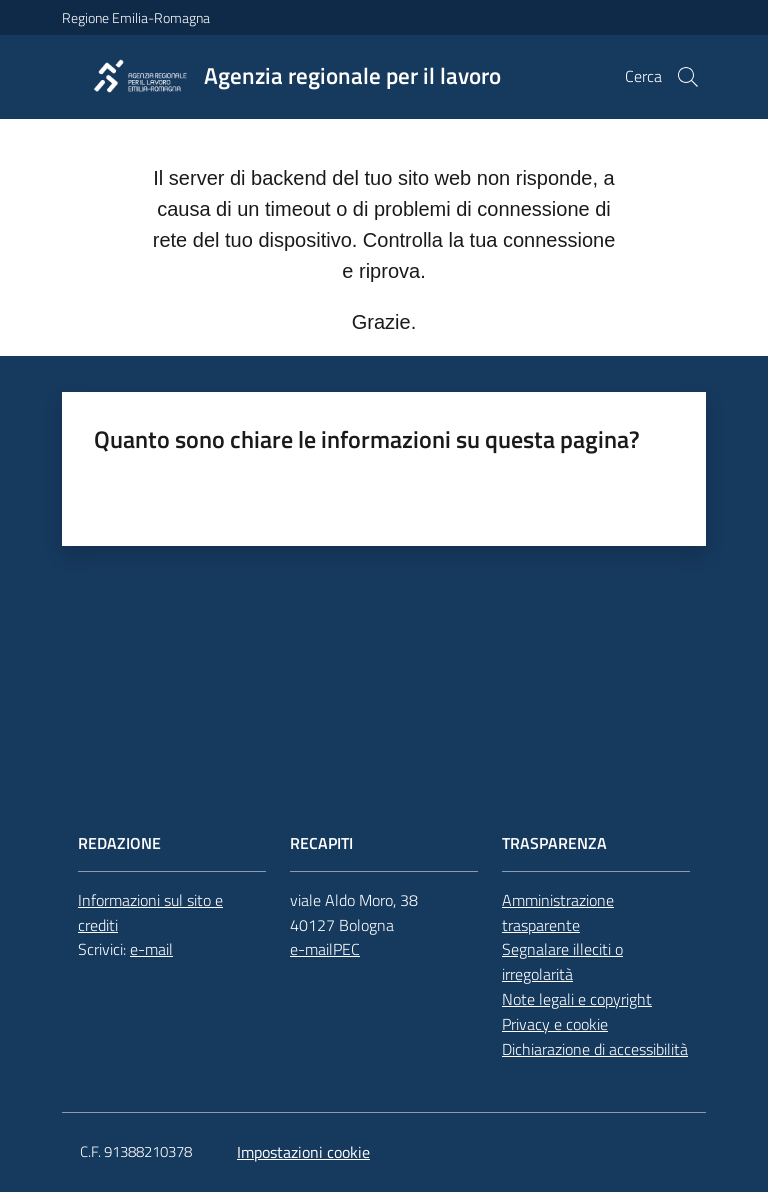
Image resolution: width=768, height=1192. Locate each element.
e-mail (151, 949)
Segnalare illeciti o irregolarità (562, 961)
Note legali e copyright (577, 999)
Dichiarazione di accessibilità (595, 1049)
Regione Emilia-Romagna (136, 17)
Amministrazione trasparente (558, 912)
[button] (688, 77)
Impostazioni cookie (303, 1152)
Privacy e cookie (555, 1024)
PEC (346, 949)
